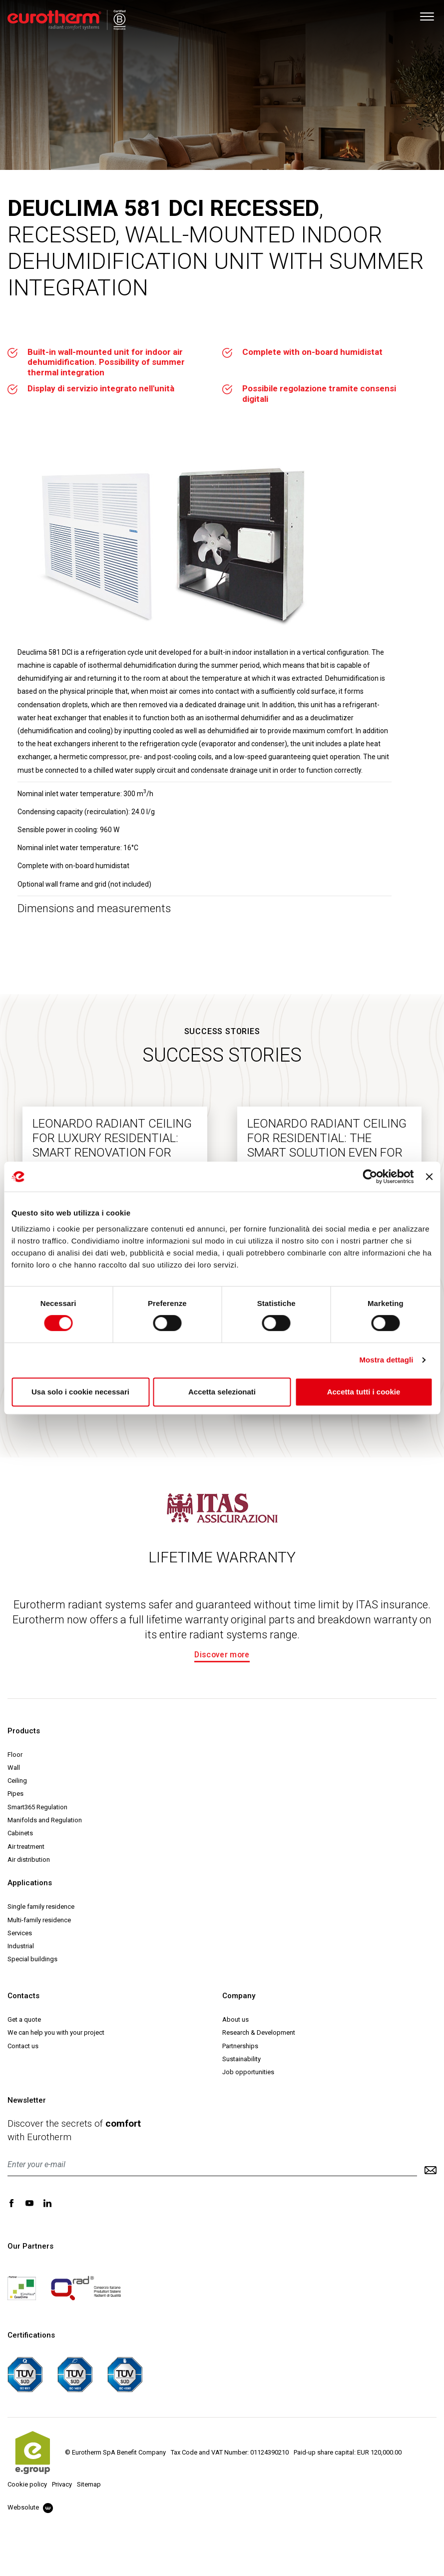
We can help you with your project (55, 2032)
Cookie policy (27, 2484)
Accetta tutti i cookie (364, 1391)
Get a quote (24, 2019)
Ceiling (17, 1780)
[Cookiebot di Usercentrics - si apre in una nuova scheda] (370, 1176)
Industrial (20, 1946)
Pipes (15, 1793)
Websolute (30, 2507)
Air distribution (28, 1859)
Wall (13, 1767)
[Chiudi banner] (429, 1176)
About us (235, 2019)
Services (19, 1933)
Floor (14, 1754)
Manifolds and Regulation (44, 1820)
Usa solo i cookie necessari (80, 1391)
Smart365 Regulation (37, 1807)
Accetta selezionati (222, 1391)
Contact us (22, 2046)
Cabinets (20, 1833)
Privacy (62, 2484)
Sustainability (241, 2059)
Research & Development (258, 2032)
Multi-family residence (39, 1920)
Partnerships (240, 2046)
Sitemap (89, 2484)
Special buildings (32, 1959)
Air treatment (25, 1846)
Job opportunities (248, 2072)
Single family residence (40, 1906)
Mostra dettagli (386, 1359)
